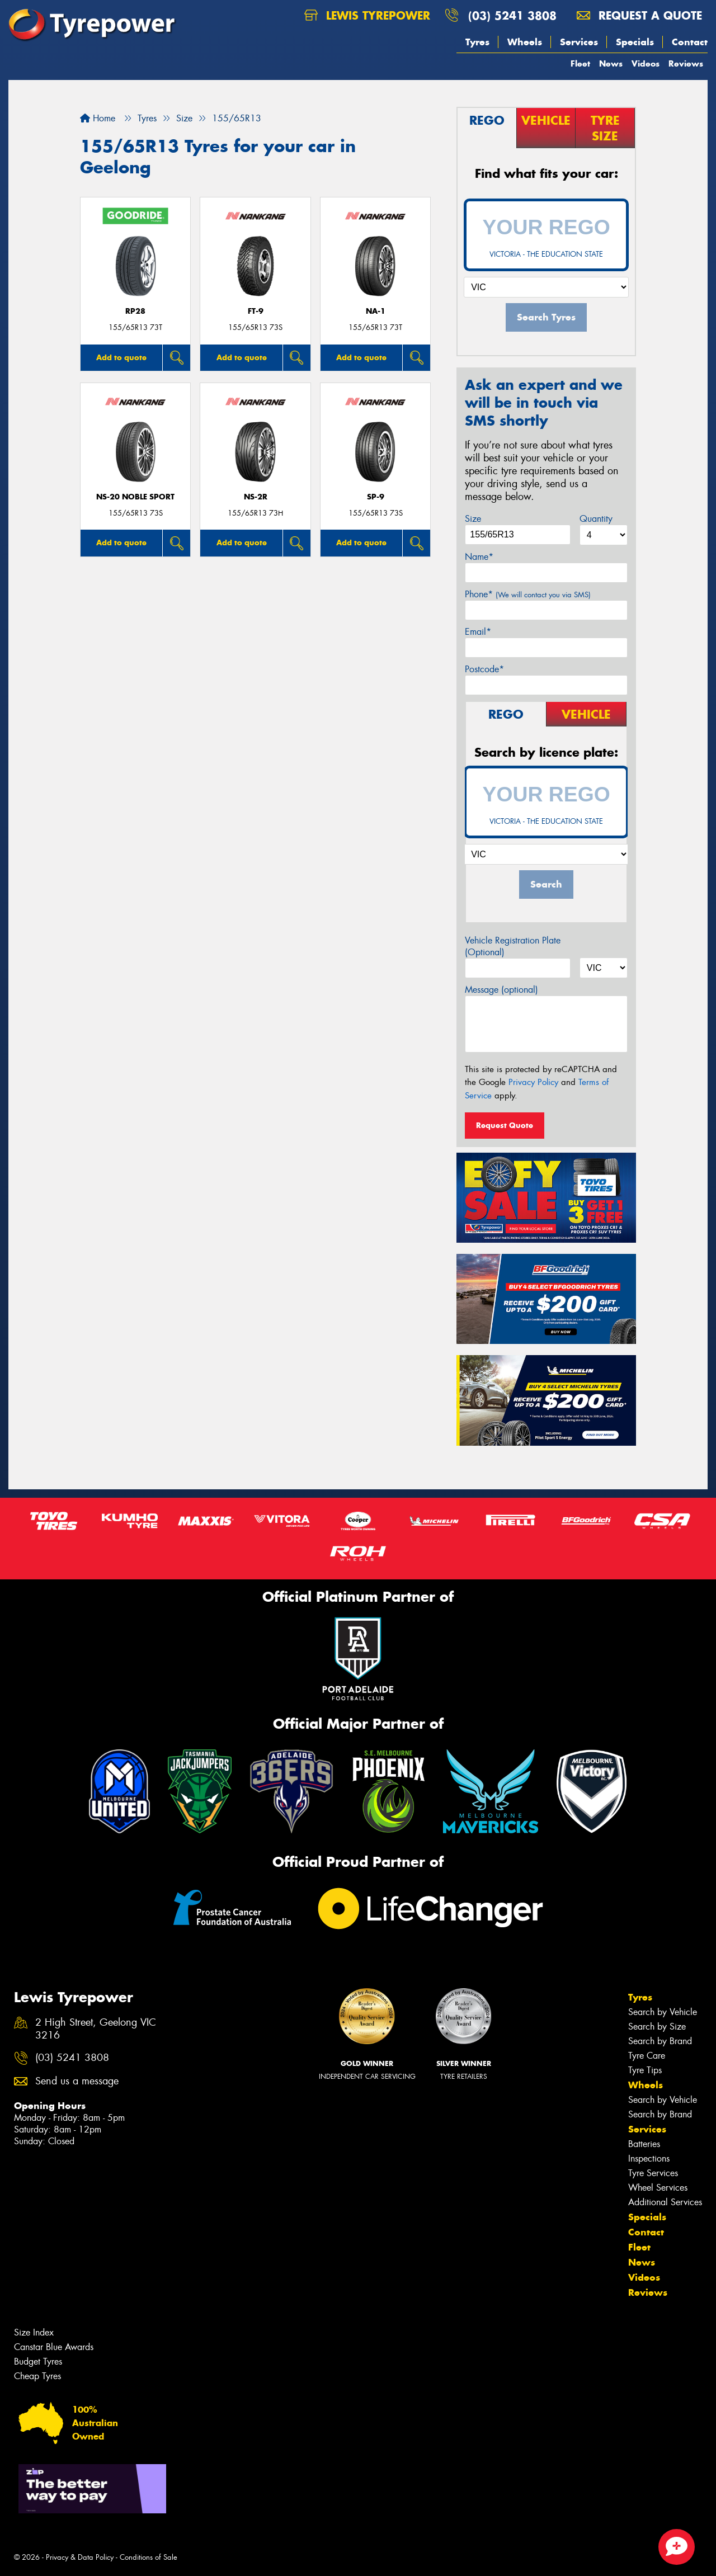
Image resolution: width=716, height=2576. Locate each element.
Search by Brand (660, 2041)
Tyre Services (653, 2173)
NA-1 (375, 311)
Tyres (477, 42)
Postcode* (484, 669)
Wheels (524, 42)
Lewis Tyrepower (367, 15)
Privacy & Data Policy (80, 2557)
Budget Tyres (38, 2361)
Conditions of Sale (148, 2557)
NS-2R (255, 497)
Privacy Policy (533, 1082)
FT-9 (255, 311)
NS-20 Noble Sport (135, 497)
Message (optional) (501, 990)
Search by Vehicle (662, 2012)
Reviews (685, 63)
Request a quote (639, 15)
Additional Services (665, 2202)
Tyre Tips (645, 2070)
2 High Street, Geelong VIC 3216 (95, 2029)
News (611, 63)
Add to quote (121, 357)
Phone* (528, 594)
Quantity (596, 519)
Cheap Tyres (37, 2376)
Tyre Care (646, 2055)
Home (97, 118)
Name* (479, 557)
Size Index (34, 2332)
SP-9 (375, 497)
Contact (690, 42)
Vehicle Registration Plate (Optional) (512, 946)
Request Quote (504, 1125)
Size (473, 519)
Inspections (649, 2158)
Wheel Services (657, 2187)
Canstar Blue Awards (53, 2347)
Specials (635, 42)
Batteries (644, 2144)
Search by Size (657, 2026)
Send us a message (77, 2081)
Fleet (580, 63)
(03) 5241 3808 (512, 15)
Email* (478, 632)
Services (579, 42)
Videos (646, 63)
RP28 (135, 311)
